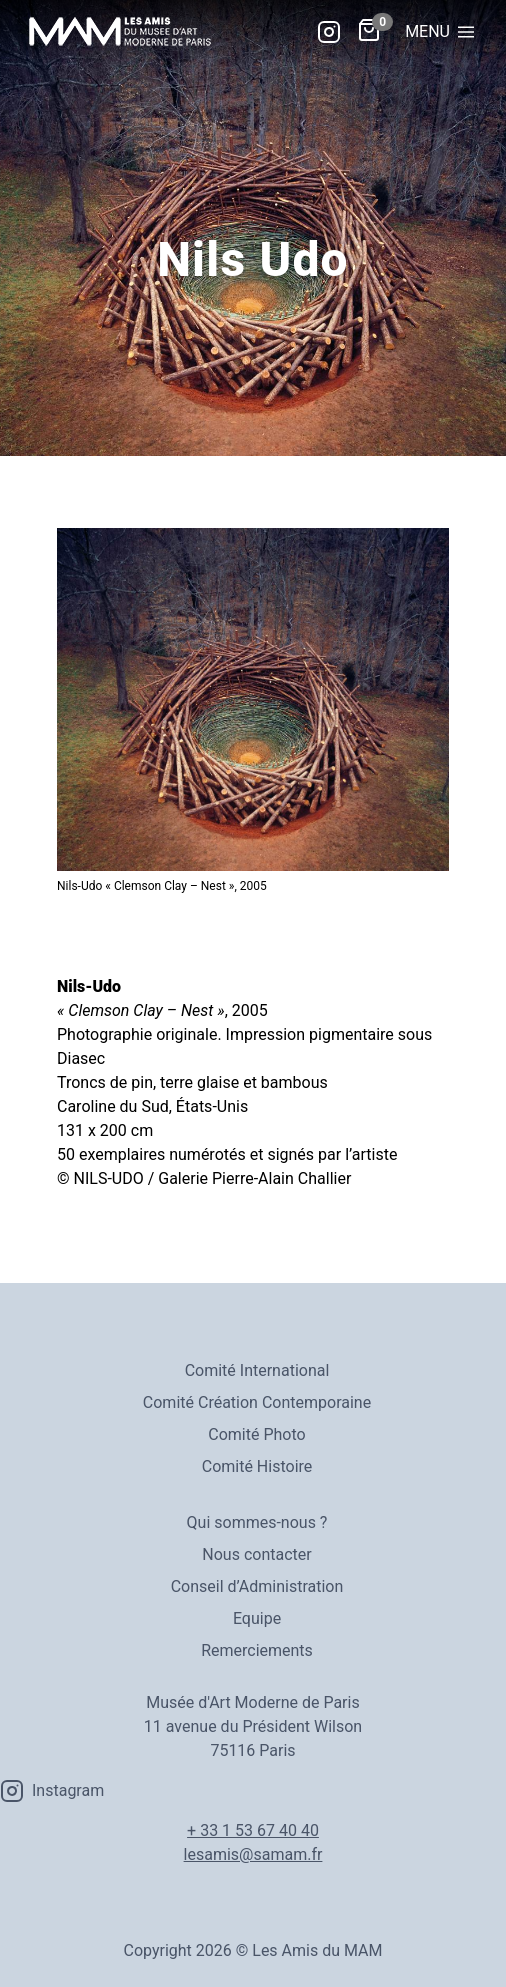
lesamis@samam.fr (253, 1854)
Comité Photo (256, 1434)
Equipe (257, 1618)
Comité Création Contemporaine (257, 1402)
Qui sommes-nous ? (257, 1522)
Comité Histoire (257, 1466)
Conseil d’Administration (257, 1586)
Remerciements (257, 1650)
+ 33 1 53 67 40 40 (253, 1830)
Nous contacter (256, 1554)
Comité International (257, 1370)
